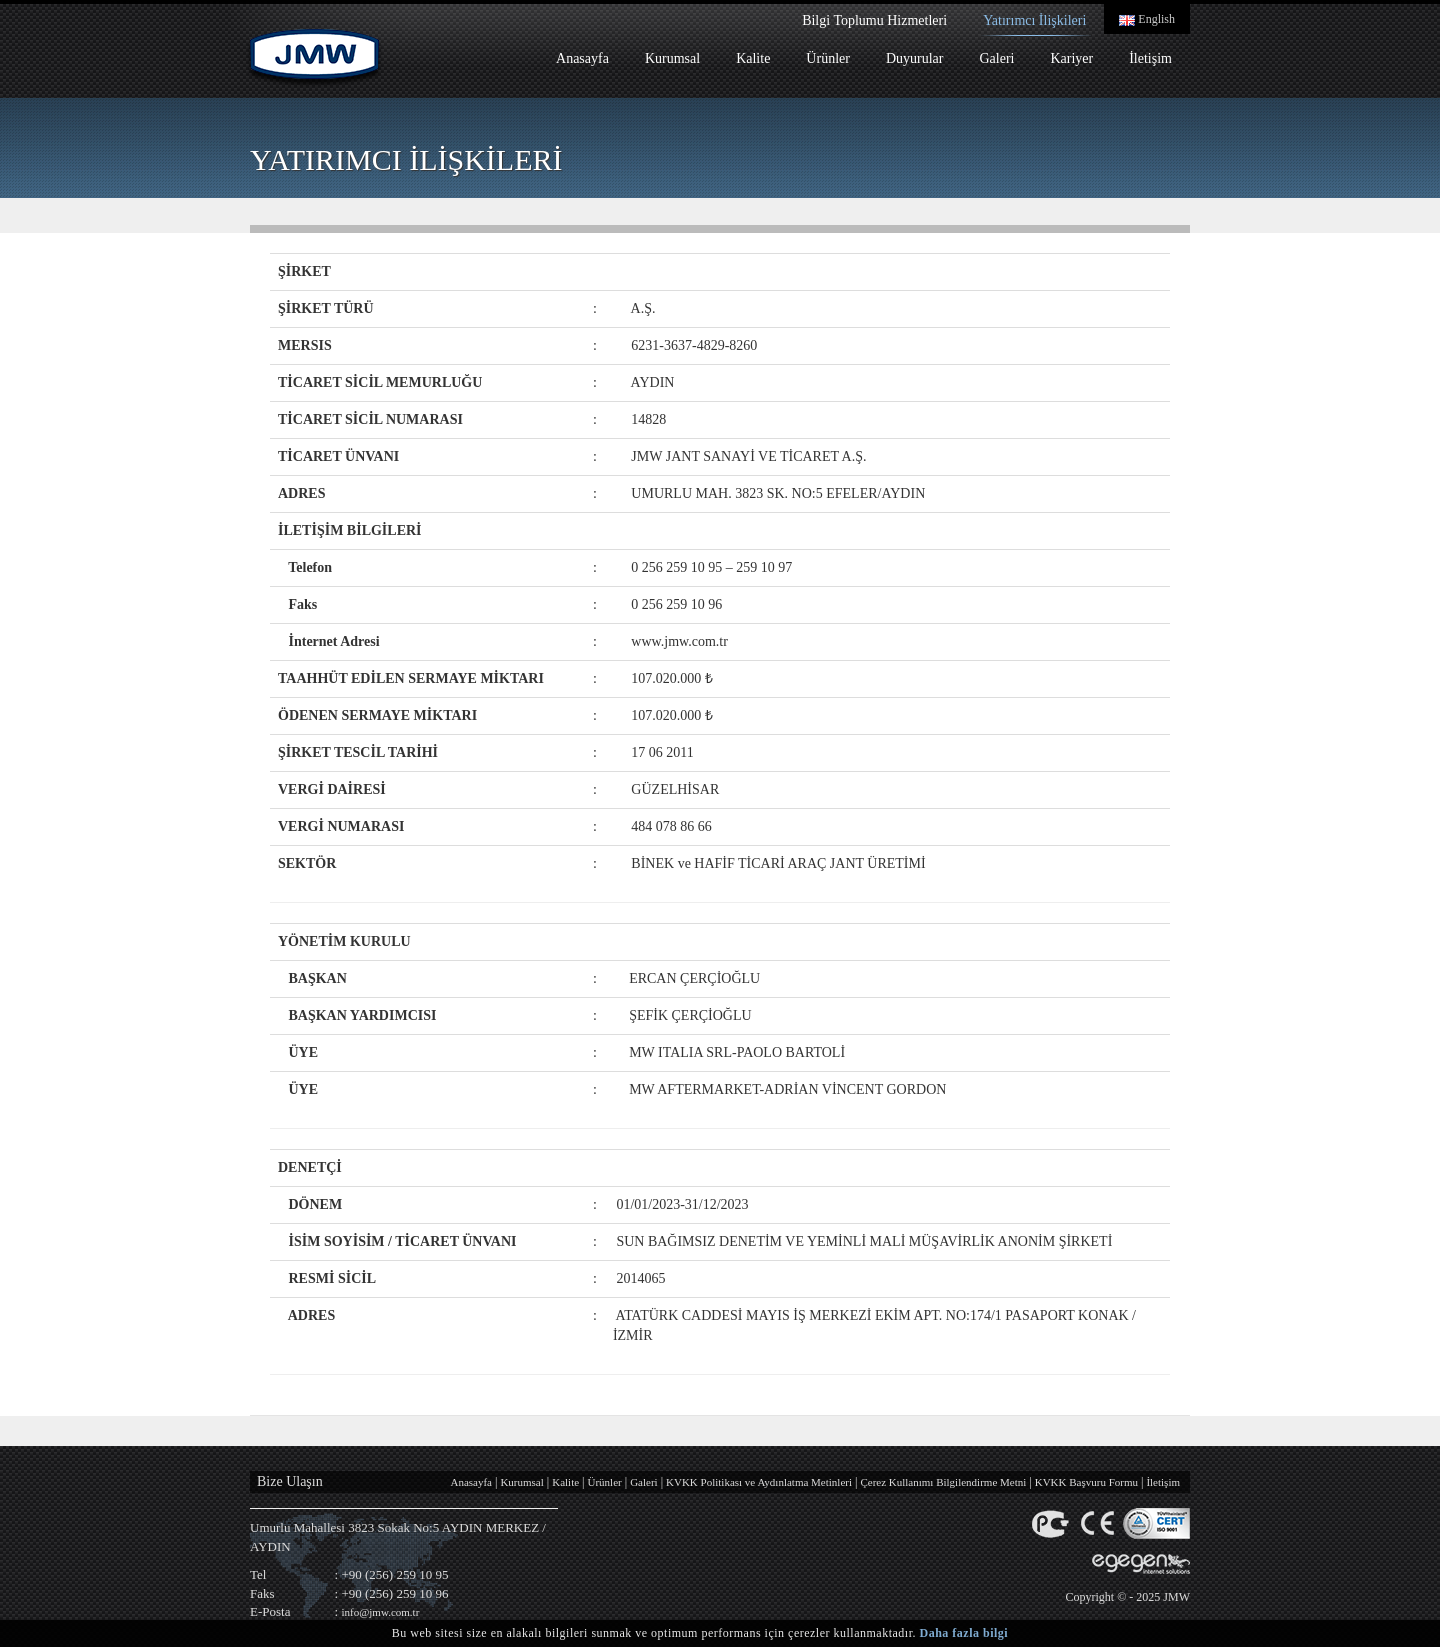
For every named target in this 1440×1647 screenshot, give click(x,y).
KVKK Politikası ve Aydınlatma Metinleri (759, 1482)
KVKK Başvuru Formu (1086, 1482)
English (1147, 19)
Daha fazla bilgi (964, 1633)
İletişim (1150, 58)
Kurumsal (672, 58)
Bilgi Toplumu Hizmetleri (874, 20)
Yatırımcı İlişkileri (1034, 20)
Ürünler (828, 58)
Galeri (996, 58)
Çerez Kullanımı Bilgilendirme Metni (943, 1482)
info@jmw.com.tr (380, 1612)
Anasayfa (582, 58)
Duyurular (915, 58)
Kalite (753, 58)
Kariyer (1071, 58)
